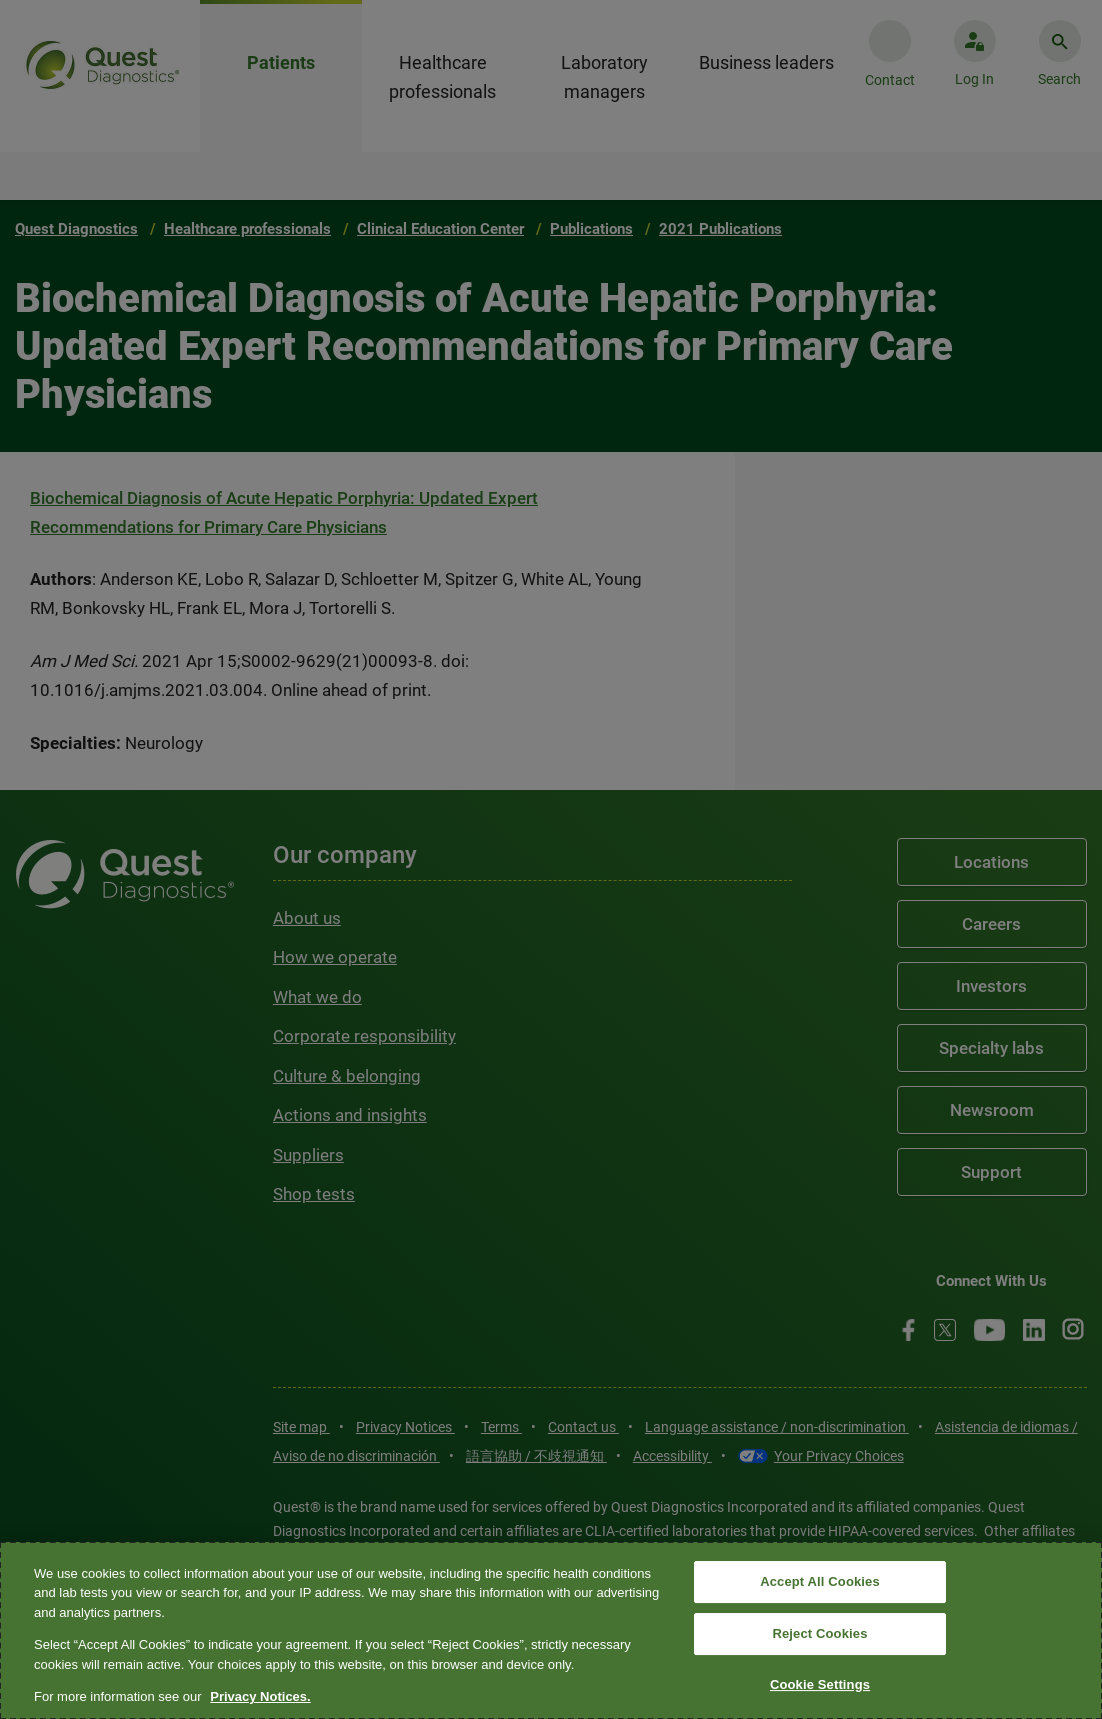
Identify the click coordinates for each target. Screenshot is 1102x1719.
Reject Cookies (819, 1633)
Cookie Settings (820, 1684)
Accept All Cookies (820, 1582)
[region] (551, 1630)
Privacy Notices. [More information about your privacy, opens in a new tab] (260, 1696)
